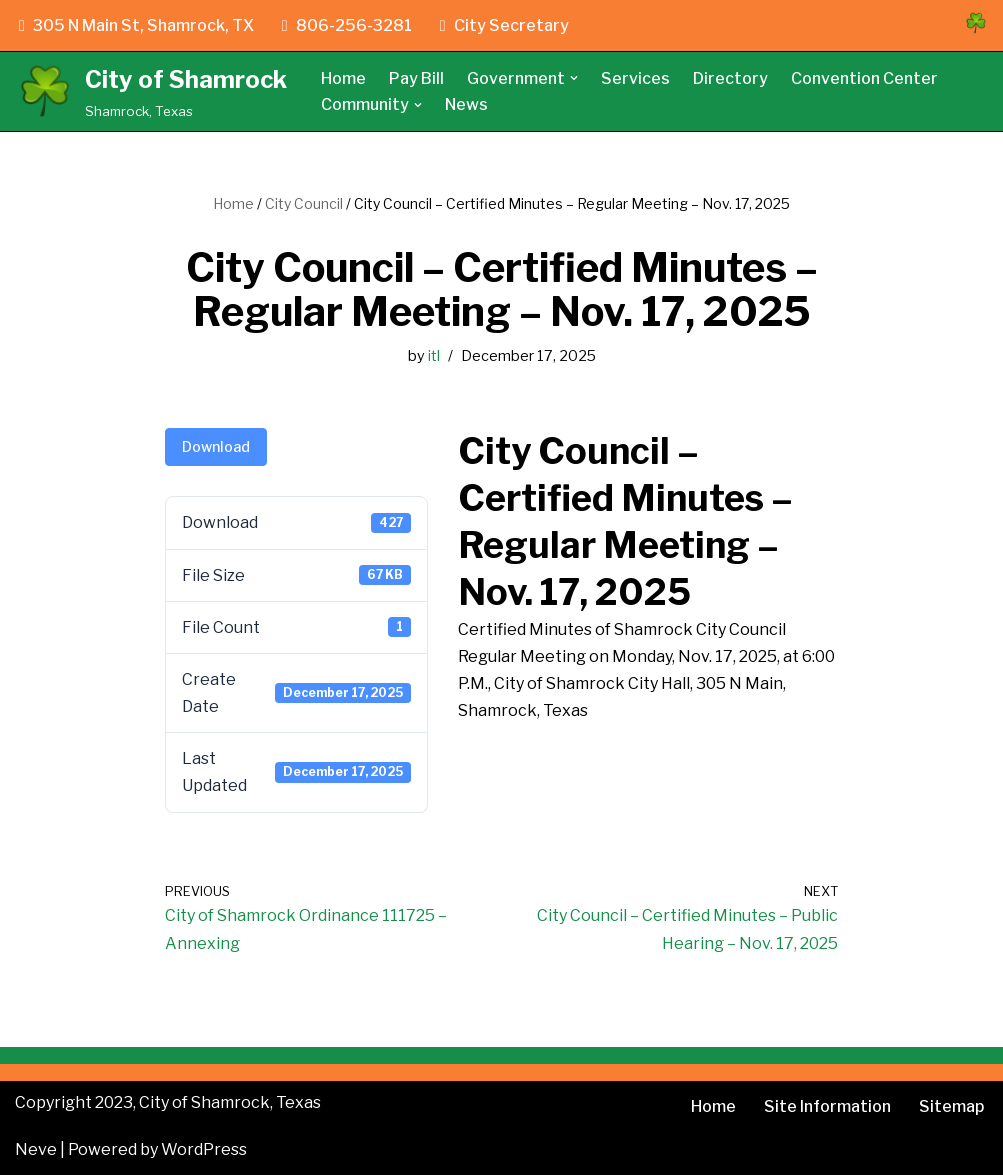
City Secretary (504, 25)
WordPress (204, 1149)
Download (216, 446)
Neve (36, 1149)
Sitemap (951, 1106)
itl (434, 356)
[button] (574, 78)
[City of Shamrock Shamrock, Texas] (151, 91)
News (466, 104)
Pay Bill (416, 78)
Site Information (827, 1106)
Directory (730, 78)
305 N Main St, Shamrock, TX (136, 25)
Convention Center (864, 78)
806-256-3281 (347, 25)
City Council (304, 203)
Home (343, 78)
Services (635, 78)
